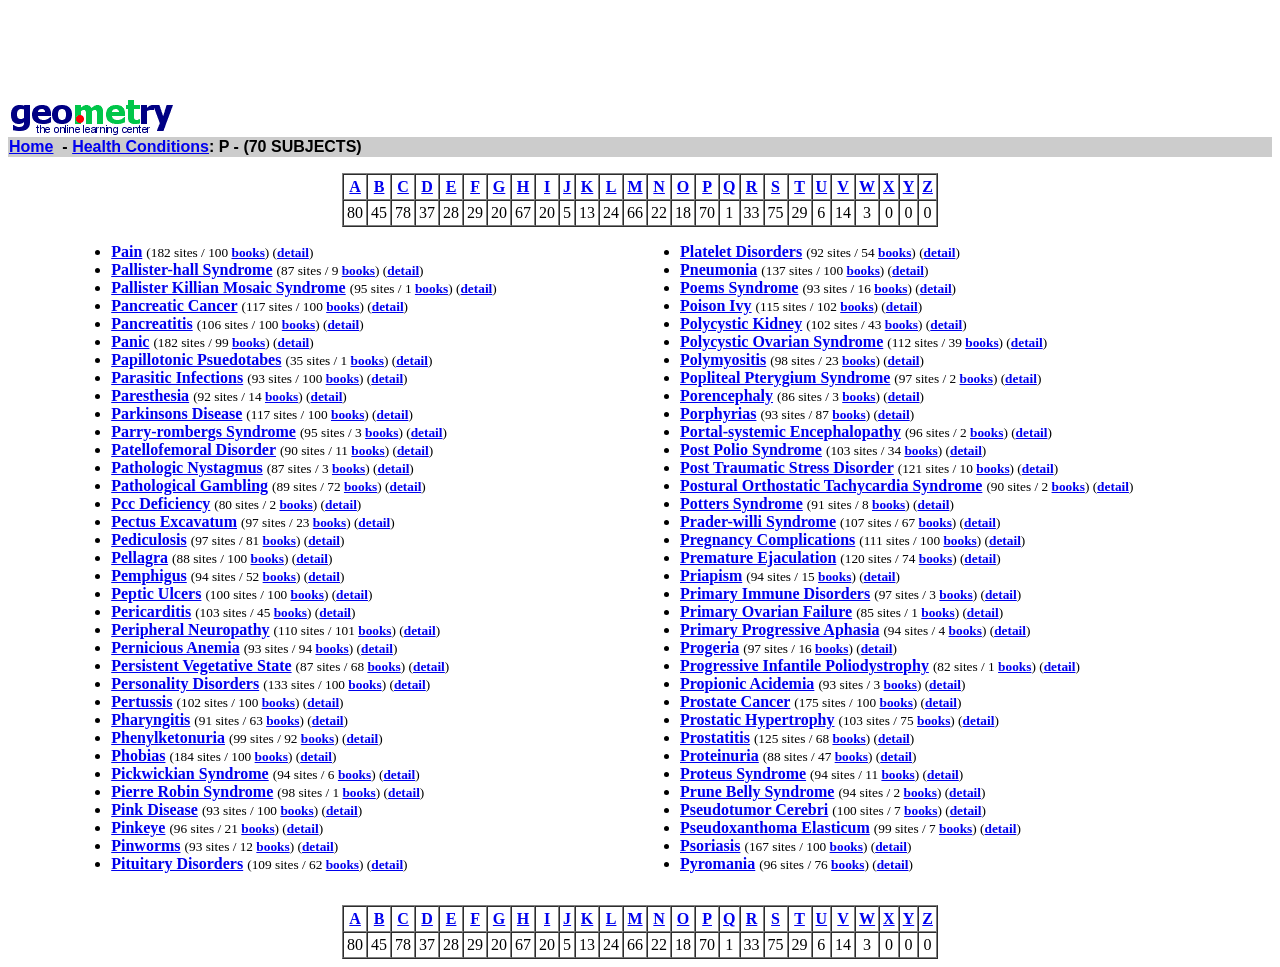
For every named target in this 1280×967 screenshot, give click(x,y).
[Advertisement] (640, 53)
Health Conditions (140, 146)
